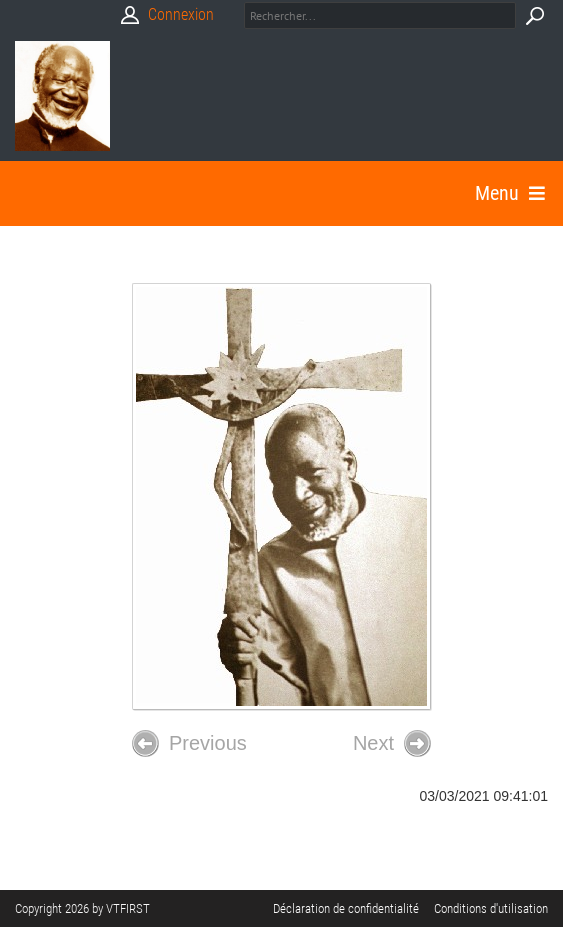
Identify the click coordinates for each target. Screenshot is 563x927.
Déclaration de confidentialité (346, 908)
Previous (189, 743)
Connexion (181, 14)
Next (392, 743)
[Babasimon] (62, 96)
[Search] (380, 15)
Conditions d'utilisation (491, 908)
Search (534, 15)
